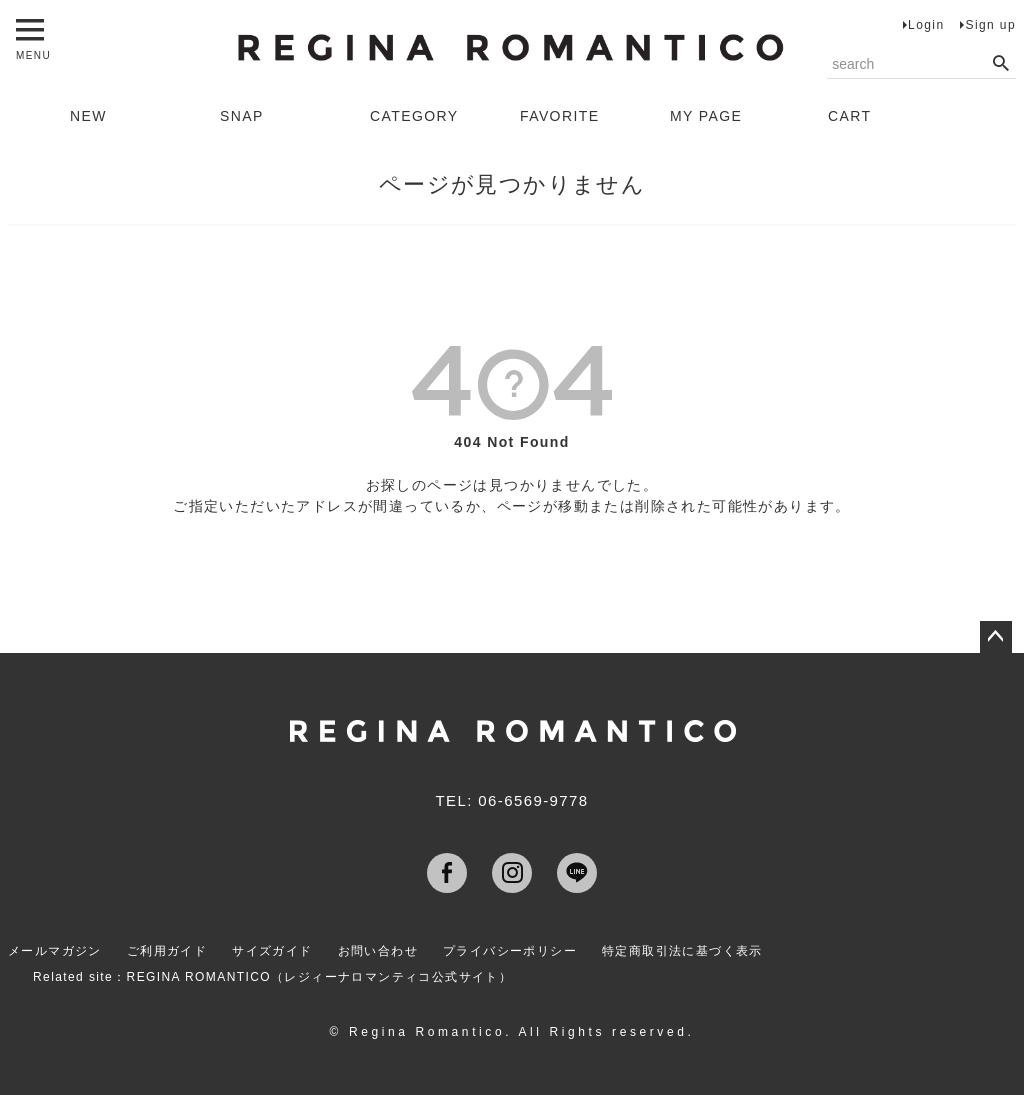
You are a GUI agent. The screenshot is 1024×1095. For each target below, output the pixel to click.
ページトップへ (996, 637)
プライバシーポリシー (510, 951)
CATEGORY (414, 116)
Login (926, 25)
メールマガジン (55, 951)
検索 (1000, 64)
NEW (88, 116)
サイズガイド (272, 951)
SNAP (242, 116)
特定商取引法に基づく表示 (682, 951)
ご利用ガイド (167, 951)
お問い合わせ (378, 951)
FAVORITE (559, 116)
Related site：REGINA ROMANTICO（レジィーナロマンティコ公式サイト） (272, 977)
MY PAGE (706, 116)
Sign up (990, 25)
